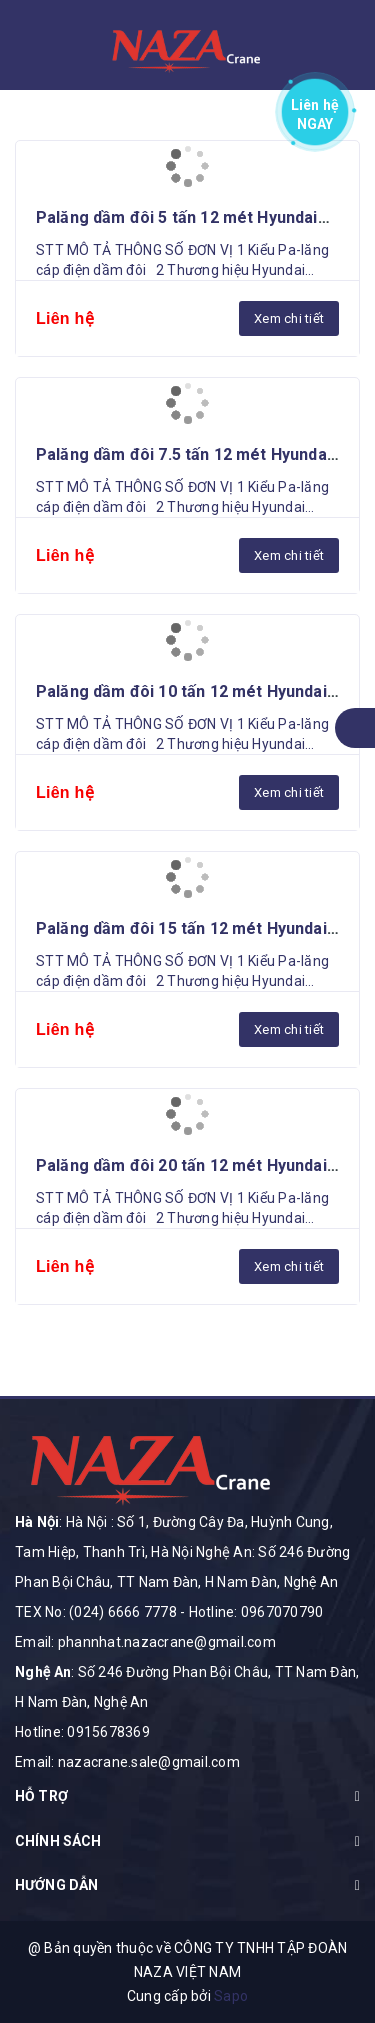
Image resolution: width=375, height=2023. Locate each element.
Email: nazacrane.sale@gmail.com (127, 1762)
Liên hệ (315, 110)
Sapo (231, 1996)
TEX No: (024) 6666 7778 (96, 1612)
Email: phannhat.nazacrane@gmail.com (145, 1642)
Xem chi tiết (289, 318)
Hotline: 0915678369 (82, 1732)
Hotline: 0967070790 (256, 1612)
